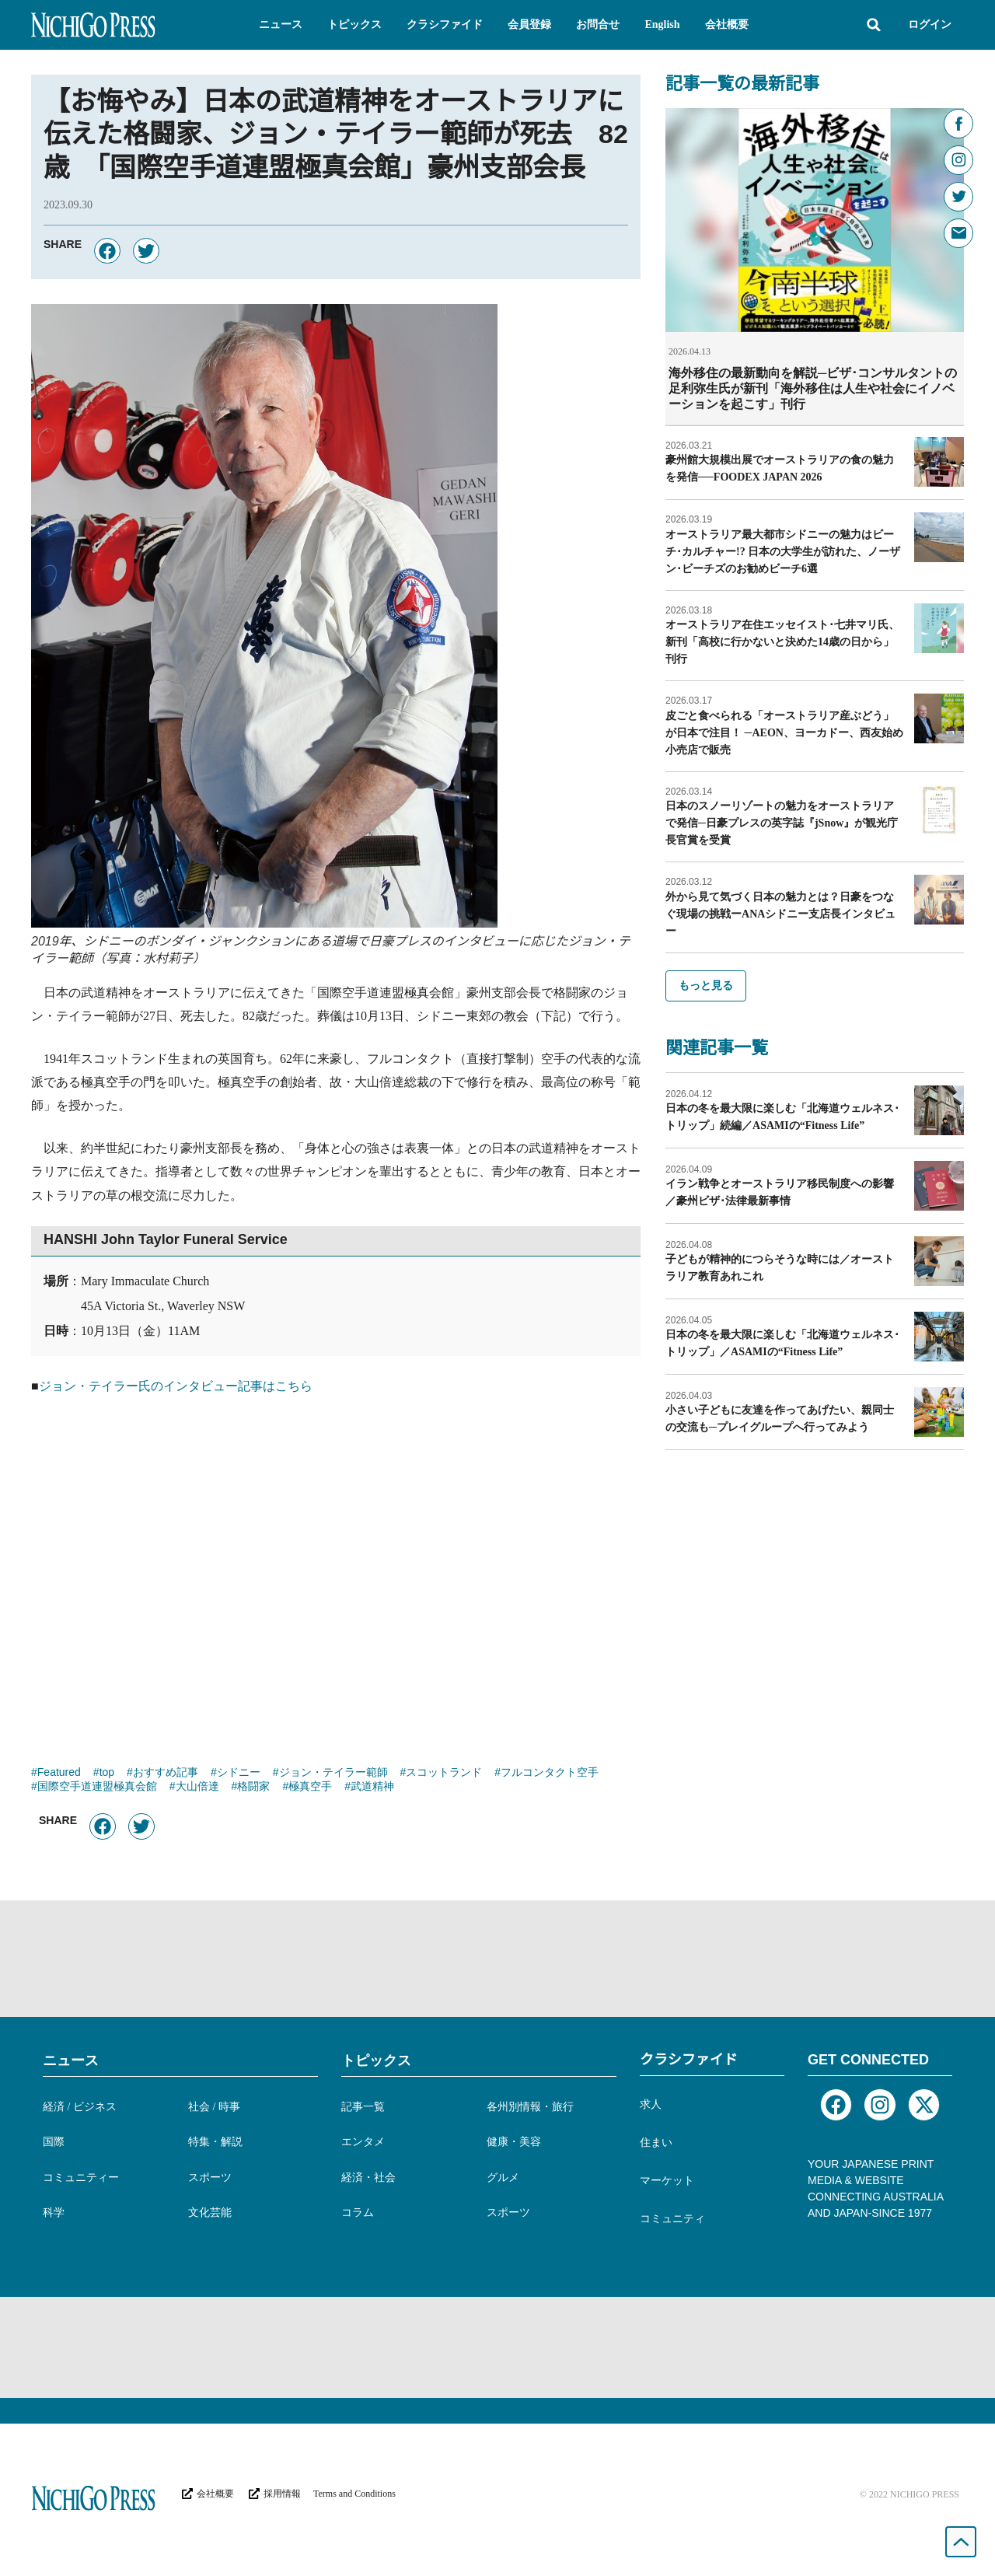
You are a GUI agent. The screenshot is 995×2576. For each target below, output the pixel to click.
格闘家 (253, 1787)
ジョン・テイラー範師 (333, 1773)
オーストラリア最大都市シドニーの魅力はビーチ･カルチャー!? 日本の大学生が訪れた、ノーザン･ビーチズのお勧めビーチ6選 (782, 551)
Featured (59, 1773)
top (107, 1773)
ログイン (929, 24)
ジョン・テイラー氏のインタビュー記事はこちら (175, 1386)
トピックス (376, 2060)
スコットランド (444, 1773)
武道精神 (372, 1787)
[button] (280, 25)
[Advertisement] (336, 1573)
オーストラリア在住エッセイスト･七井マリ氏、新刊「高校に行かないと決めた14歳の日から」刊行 (782, 641)
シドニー (238, 1773)
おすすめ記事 (165, 1773)
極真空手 (310, 1787)
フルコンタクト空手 (550, 1773)
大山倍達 (197, 1787)
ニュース (71, 2060)
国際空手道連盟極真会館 (97, 1787)
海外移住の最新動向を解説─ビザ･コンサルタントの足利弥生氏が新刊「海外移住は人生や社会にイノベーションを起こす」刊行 (813, 388)
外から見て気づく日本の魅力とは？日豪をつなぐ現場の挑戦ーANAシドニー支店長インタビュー (780, 913)
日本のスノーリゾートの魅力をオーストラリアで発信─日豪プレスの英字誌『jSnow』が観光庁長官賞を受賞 (781, 822)
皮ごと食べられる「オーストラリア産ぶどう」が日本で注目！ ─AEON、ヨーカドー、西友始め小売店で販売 (784, 732)
